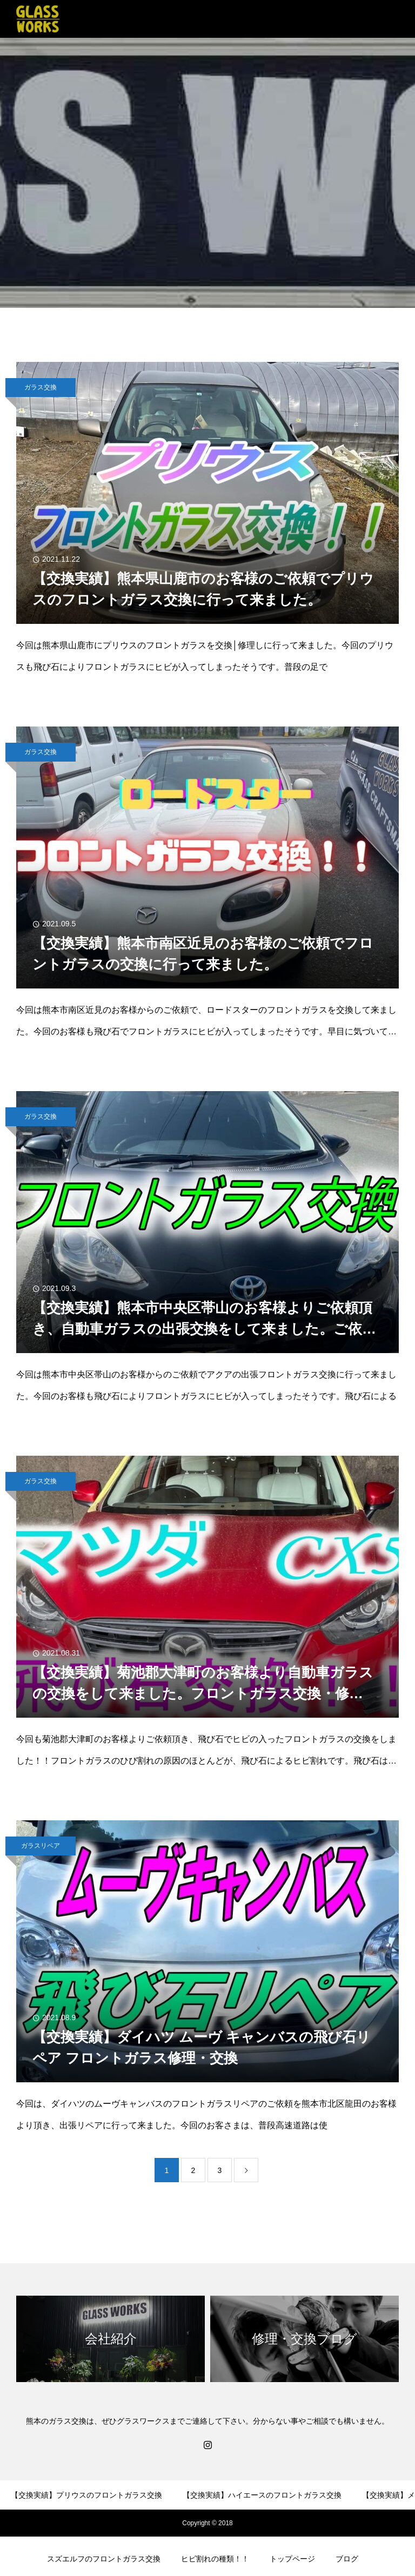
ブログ (347, 2558)
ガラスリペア (40, 1845)
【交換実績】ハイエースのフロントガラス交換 (262, 2495)
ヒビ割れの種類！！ (215, 2558)
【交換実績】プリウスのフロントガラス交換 (86, 2495)
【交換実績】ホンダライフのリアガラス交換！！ (256, 2527)
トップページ (292, 2558)
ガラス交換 (40, 387)
